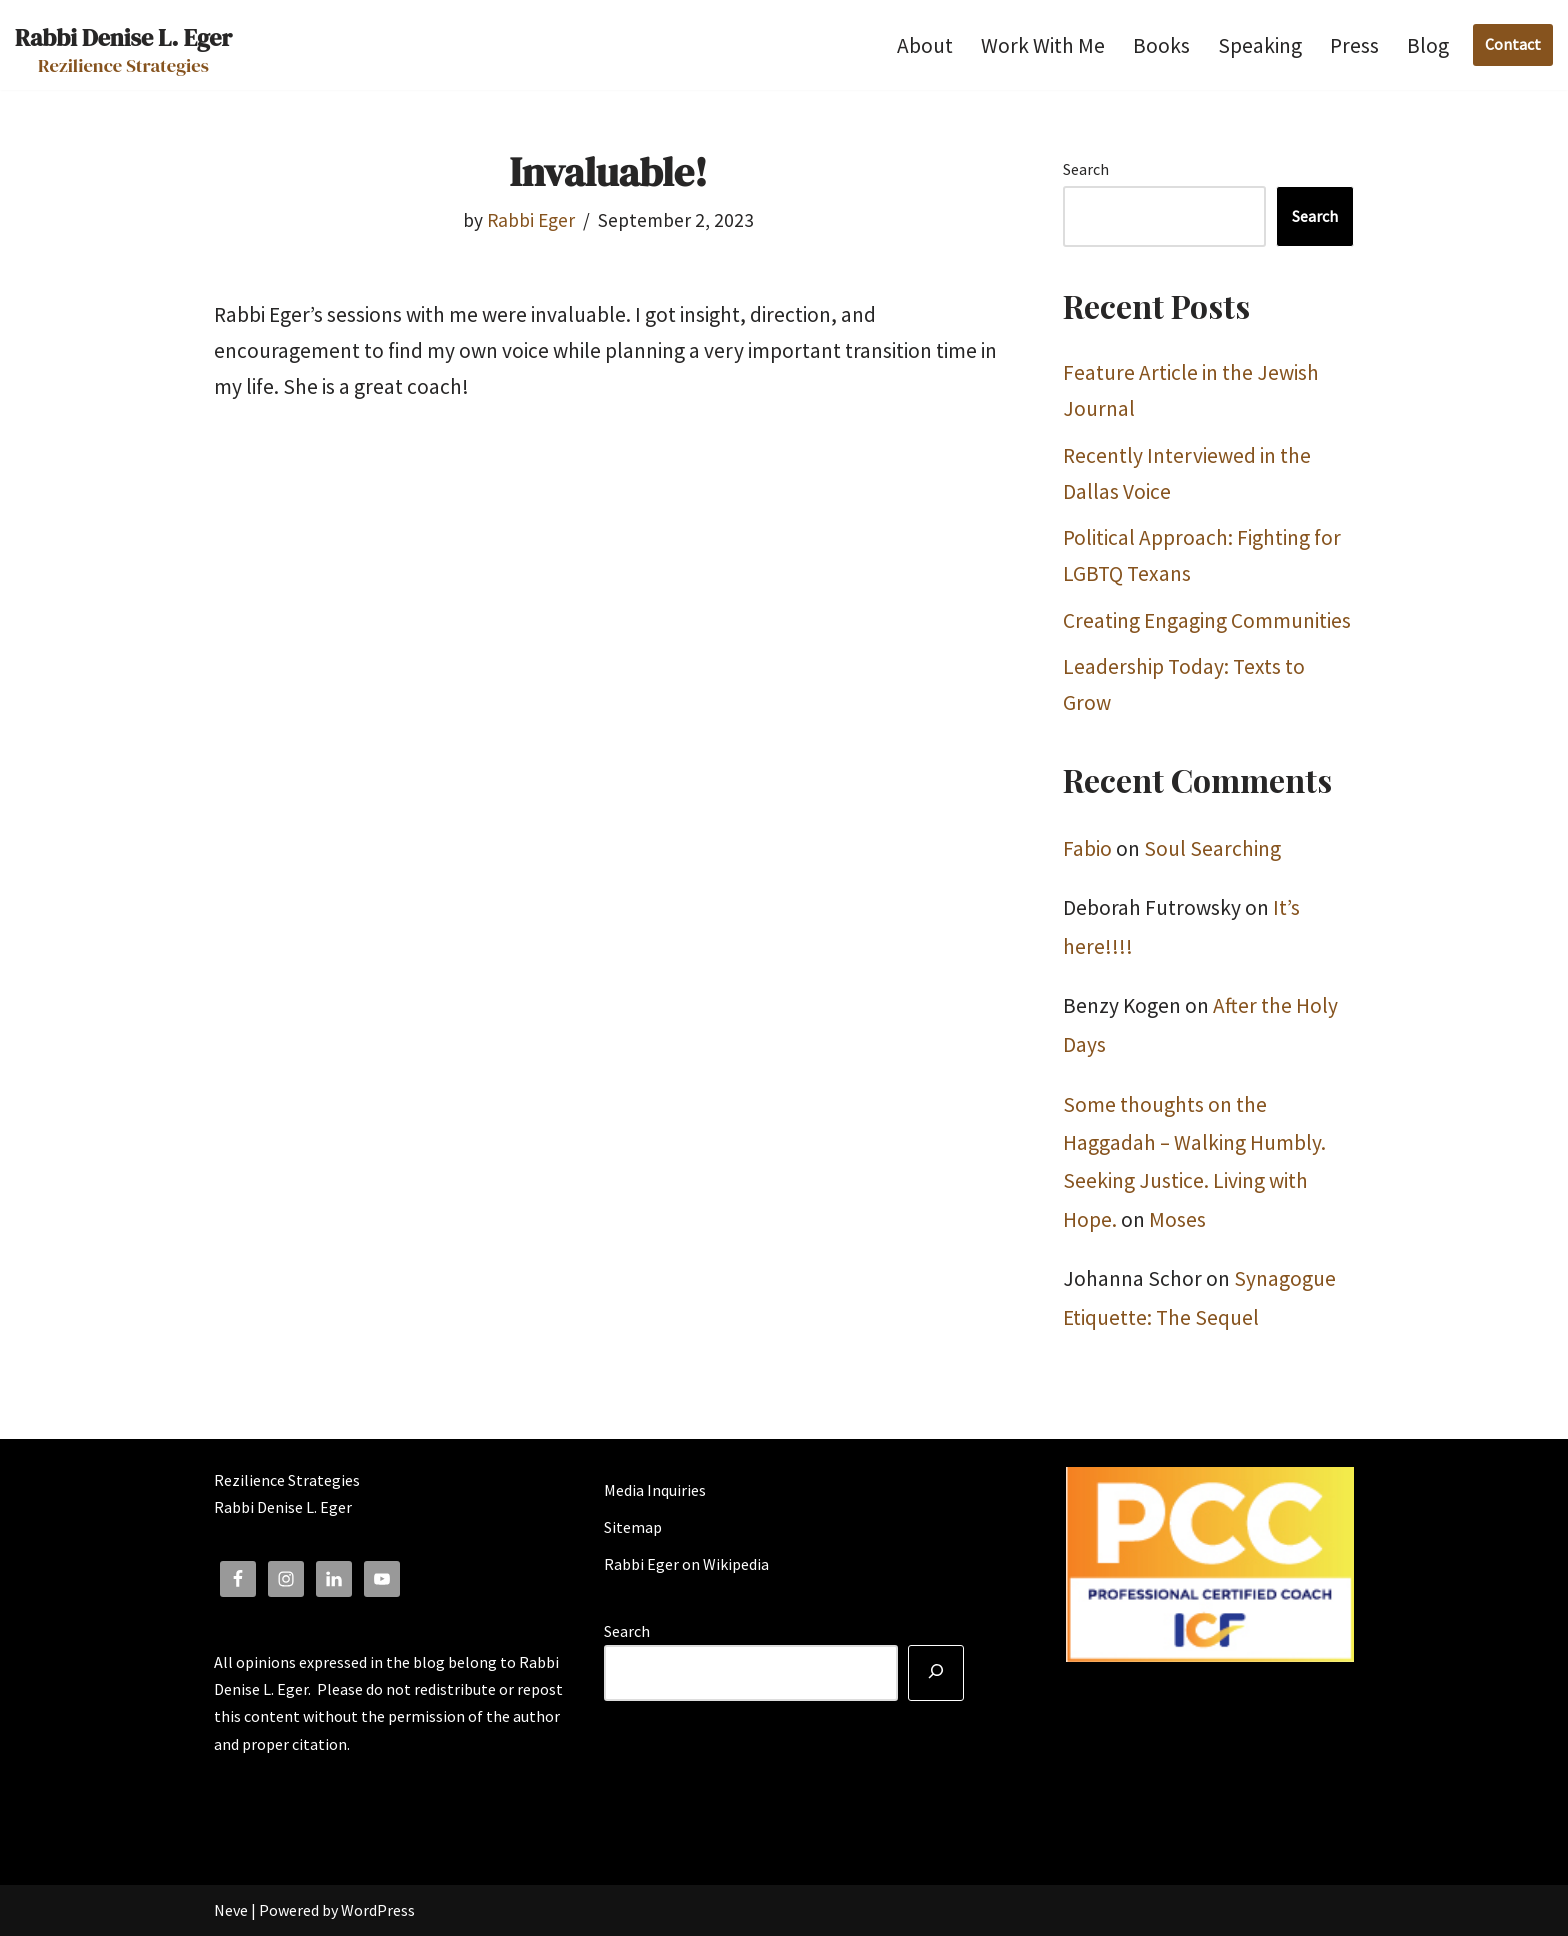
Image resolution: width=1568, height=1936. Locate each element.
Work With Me (1043, 45)
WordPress (378, 1910)
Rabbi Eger (531, 220)
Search (1086, 169)
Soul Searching (1212, 848)
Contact (1513, 44)
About (925, 45)
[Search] (936, 1673)
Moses (1177, 1219)
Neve (231, 1910)
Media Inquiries (655, 1490)
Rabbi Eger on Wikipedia (686, 1564)
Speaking (1260, 45)
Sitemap (633, 1527)
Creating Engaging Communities (1207, 620)
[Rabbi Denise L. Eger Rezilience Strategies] (123, 45)
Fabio (1087, 848)
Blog (1428, 45)
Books (1161, 45)
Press (1354, 45)
